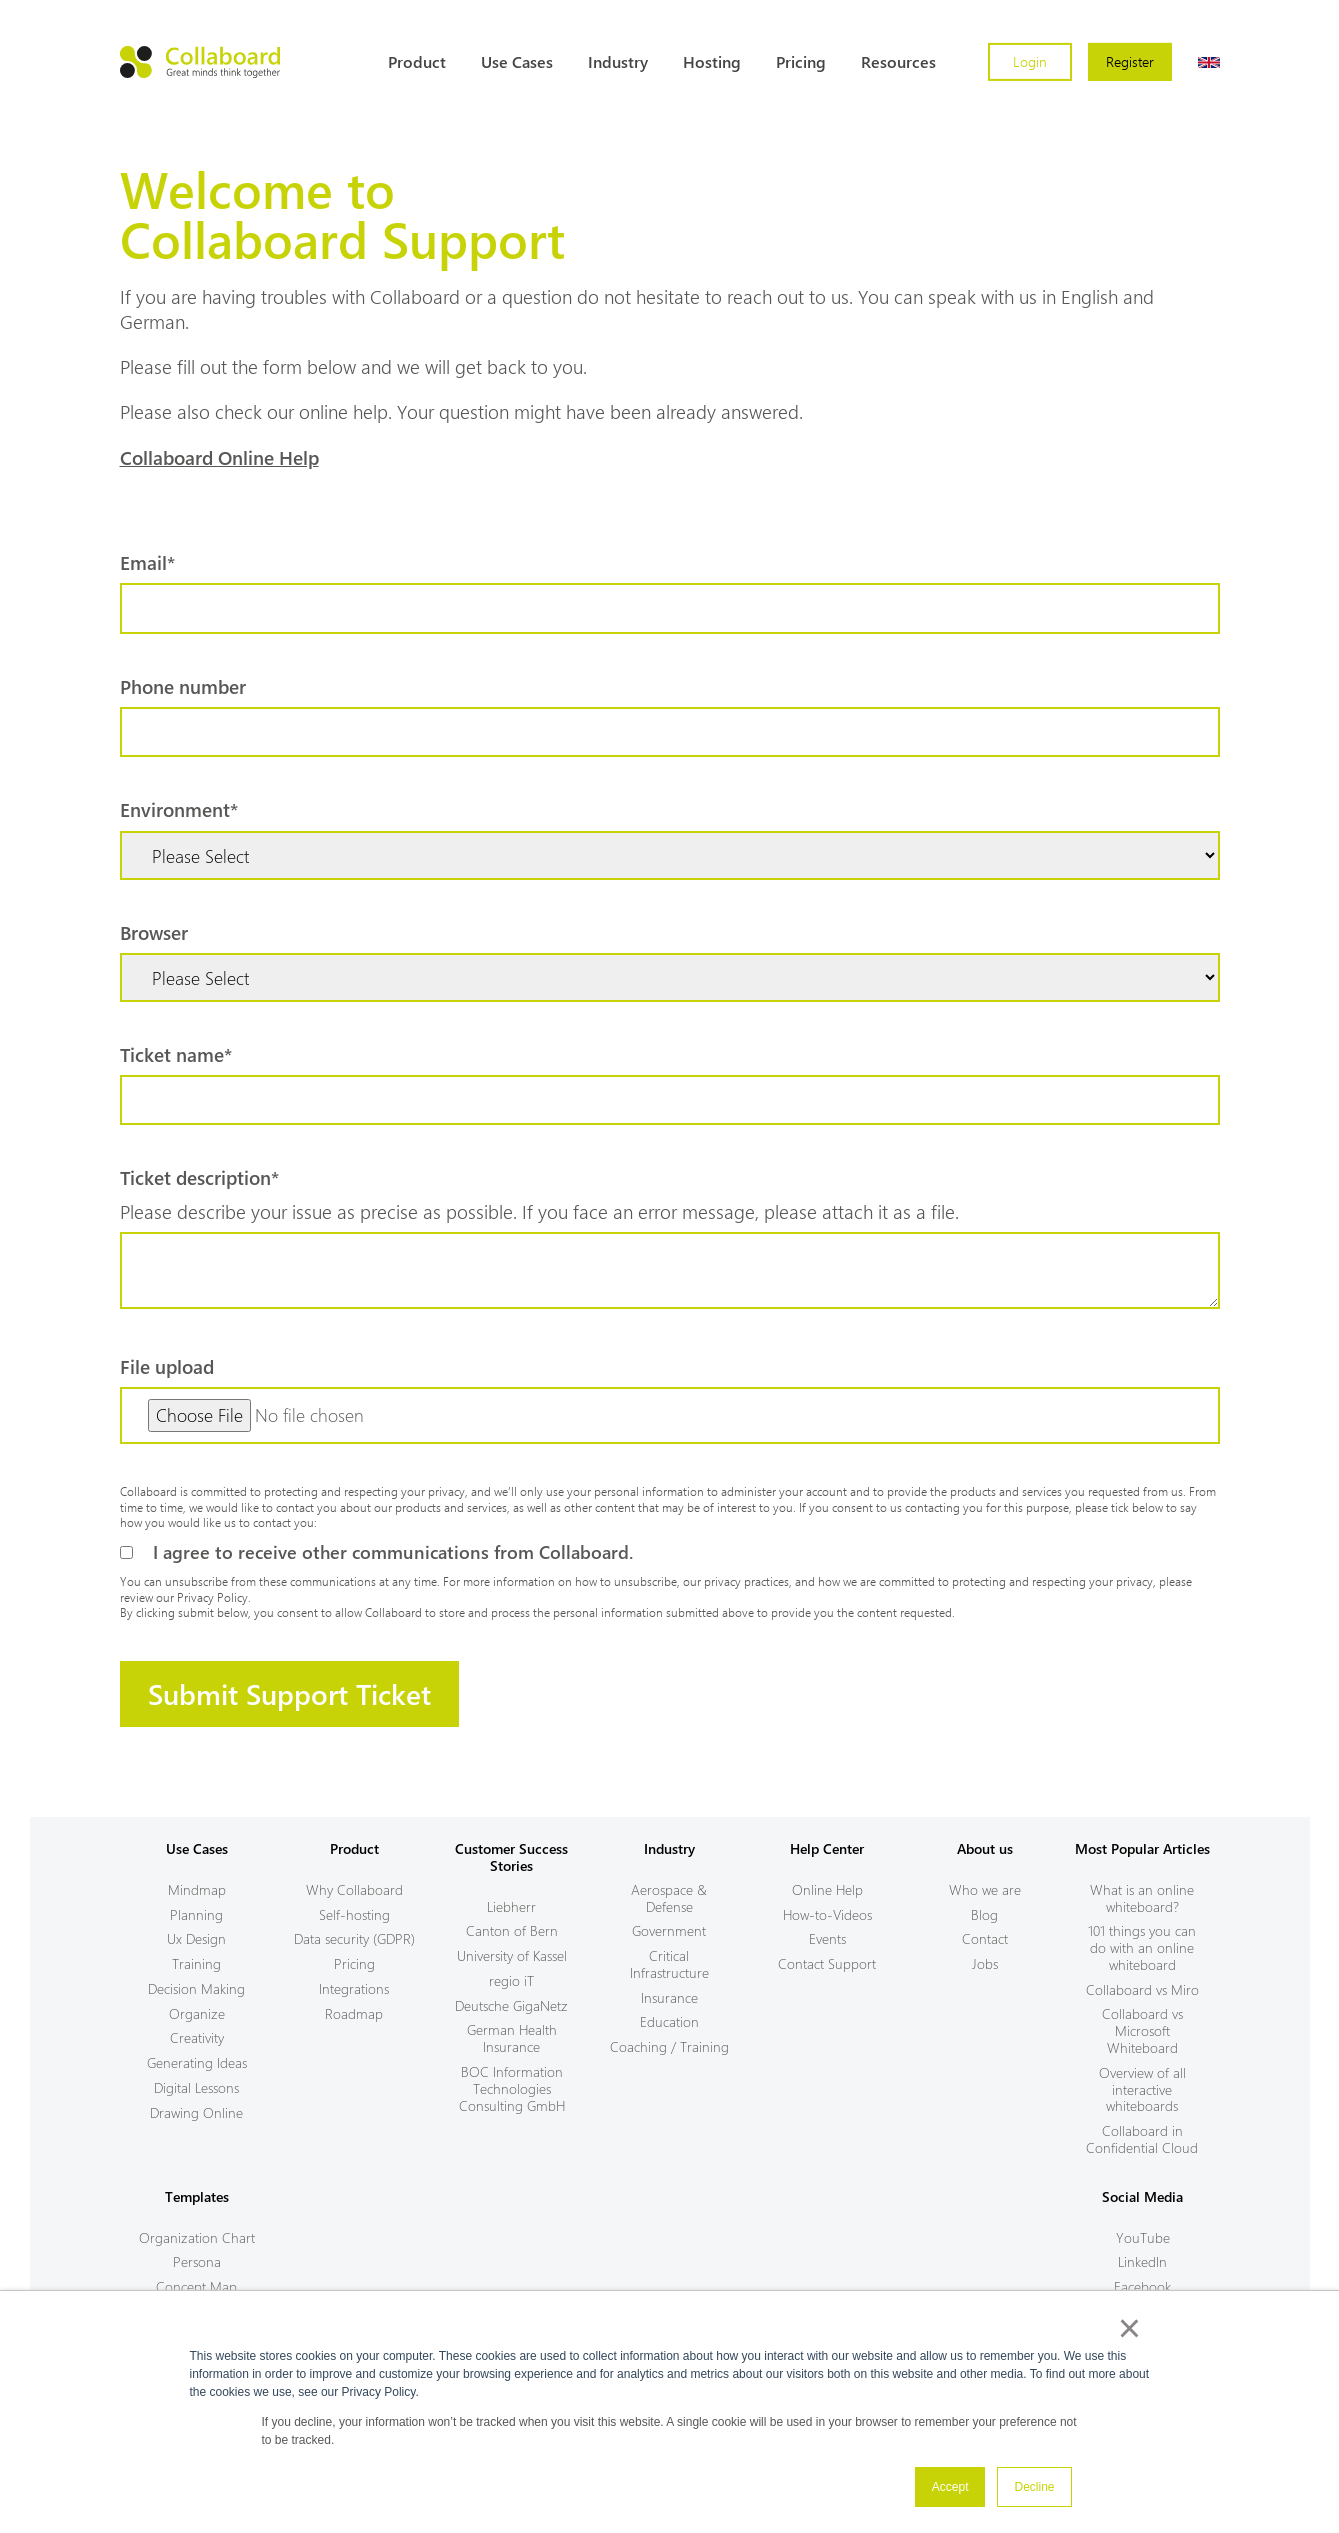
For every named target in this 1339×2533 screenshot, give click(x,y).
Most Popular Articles (1142, 1848)
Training (196, 1963)
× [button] (1129, 2328)
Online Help (827, 1889)
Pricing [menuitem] (801, 61)
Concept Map (196, 2286)
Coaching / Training (669, 2046)
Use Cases (197, 1848)
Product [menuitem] (417, 61)
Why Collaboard (354, 1889)
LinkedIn (1142, 2261)
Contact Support (827, 1963)
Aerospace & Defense (669, 1898)
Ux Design (196, 1938)
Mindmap (197, 1889)
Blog (984, 1914)
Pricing (354, 1963)
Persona (197, 2261)
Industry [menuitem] (618, 61)
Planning (196, 1914)
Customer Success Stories (511, 1857)
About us (985, 1848)
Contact (985, 1938)
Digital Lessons (196, 2087)
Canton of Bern (512, 1930)
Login (1030, 61)
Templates (197, 2196)
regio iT (511, 1980)
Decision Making (196, 1988)
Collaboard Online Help (219, 457)
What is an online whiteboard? (1142, 1898)
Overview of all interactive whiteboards (1142, 2089)
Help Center (827, 1848)
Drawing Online (196, 2112)
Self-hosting (354, 1914)
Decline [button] (1034, 2487)
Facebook (1142, 2286)
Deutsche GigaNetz (511, 2005)
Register (1130, 61)
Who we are (985, 1889)
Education (669, 2021)
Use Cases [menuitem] (517, 61)
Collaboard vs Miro (1142, 1989)
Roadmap (354, 2013)
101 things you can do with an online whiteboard (1142, 1947)
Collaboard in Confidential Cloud (1142, 2139)
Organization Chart (197, 2237)
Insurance (669, 1997)
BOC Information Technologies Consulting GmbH (512, 2088)
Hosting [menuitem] (712, 61)
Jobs (985, 1963)
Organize (197, 2013)
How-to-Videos (827, 1914)
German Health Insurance (512, 2038)
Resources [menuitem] (898, 61)
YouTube (1143, 2237)
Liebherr (511, 1906)
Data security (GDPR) (354, 1938)
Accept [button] (950, 2487)
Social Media (1142, 2196)
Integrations (354, 1988)
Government (669, 1930)
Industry (669, 1848)
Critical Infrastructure (669, 1964)
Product (354, 1848)
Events (827, 1938)
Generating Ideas (197, 2062)
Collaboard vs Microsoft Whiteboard (1142, 2030)
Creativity (197, 2037)
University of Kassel (512, 1955)
